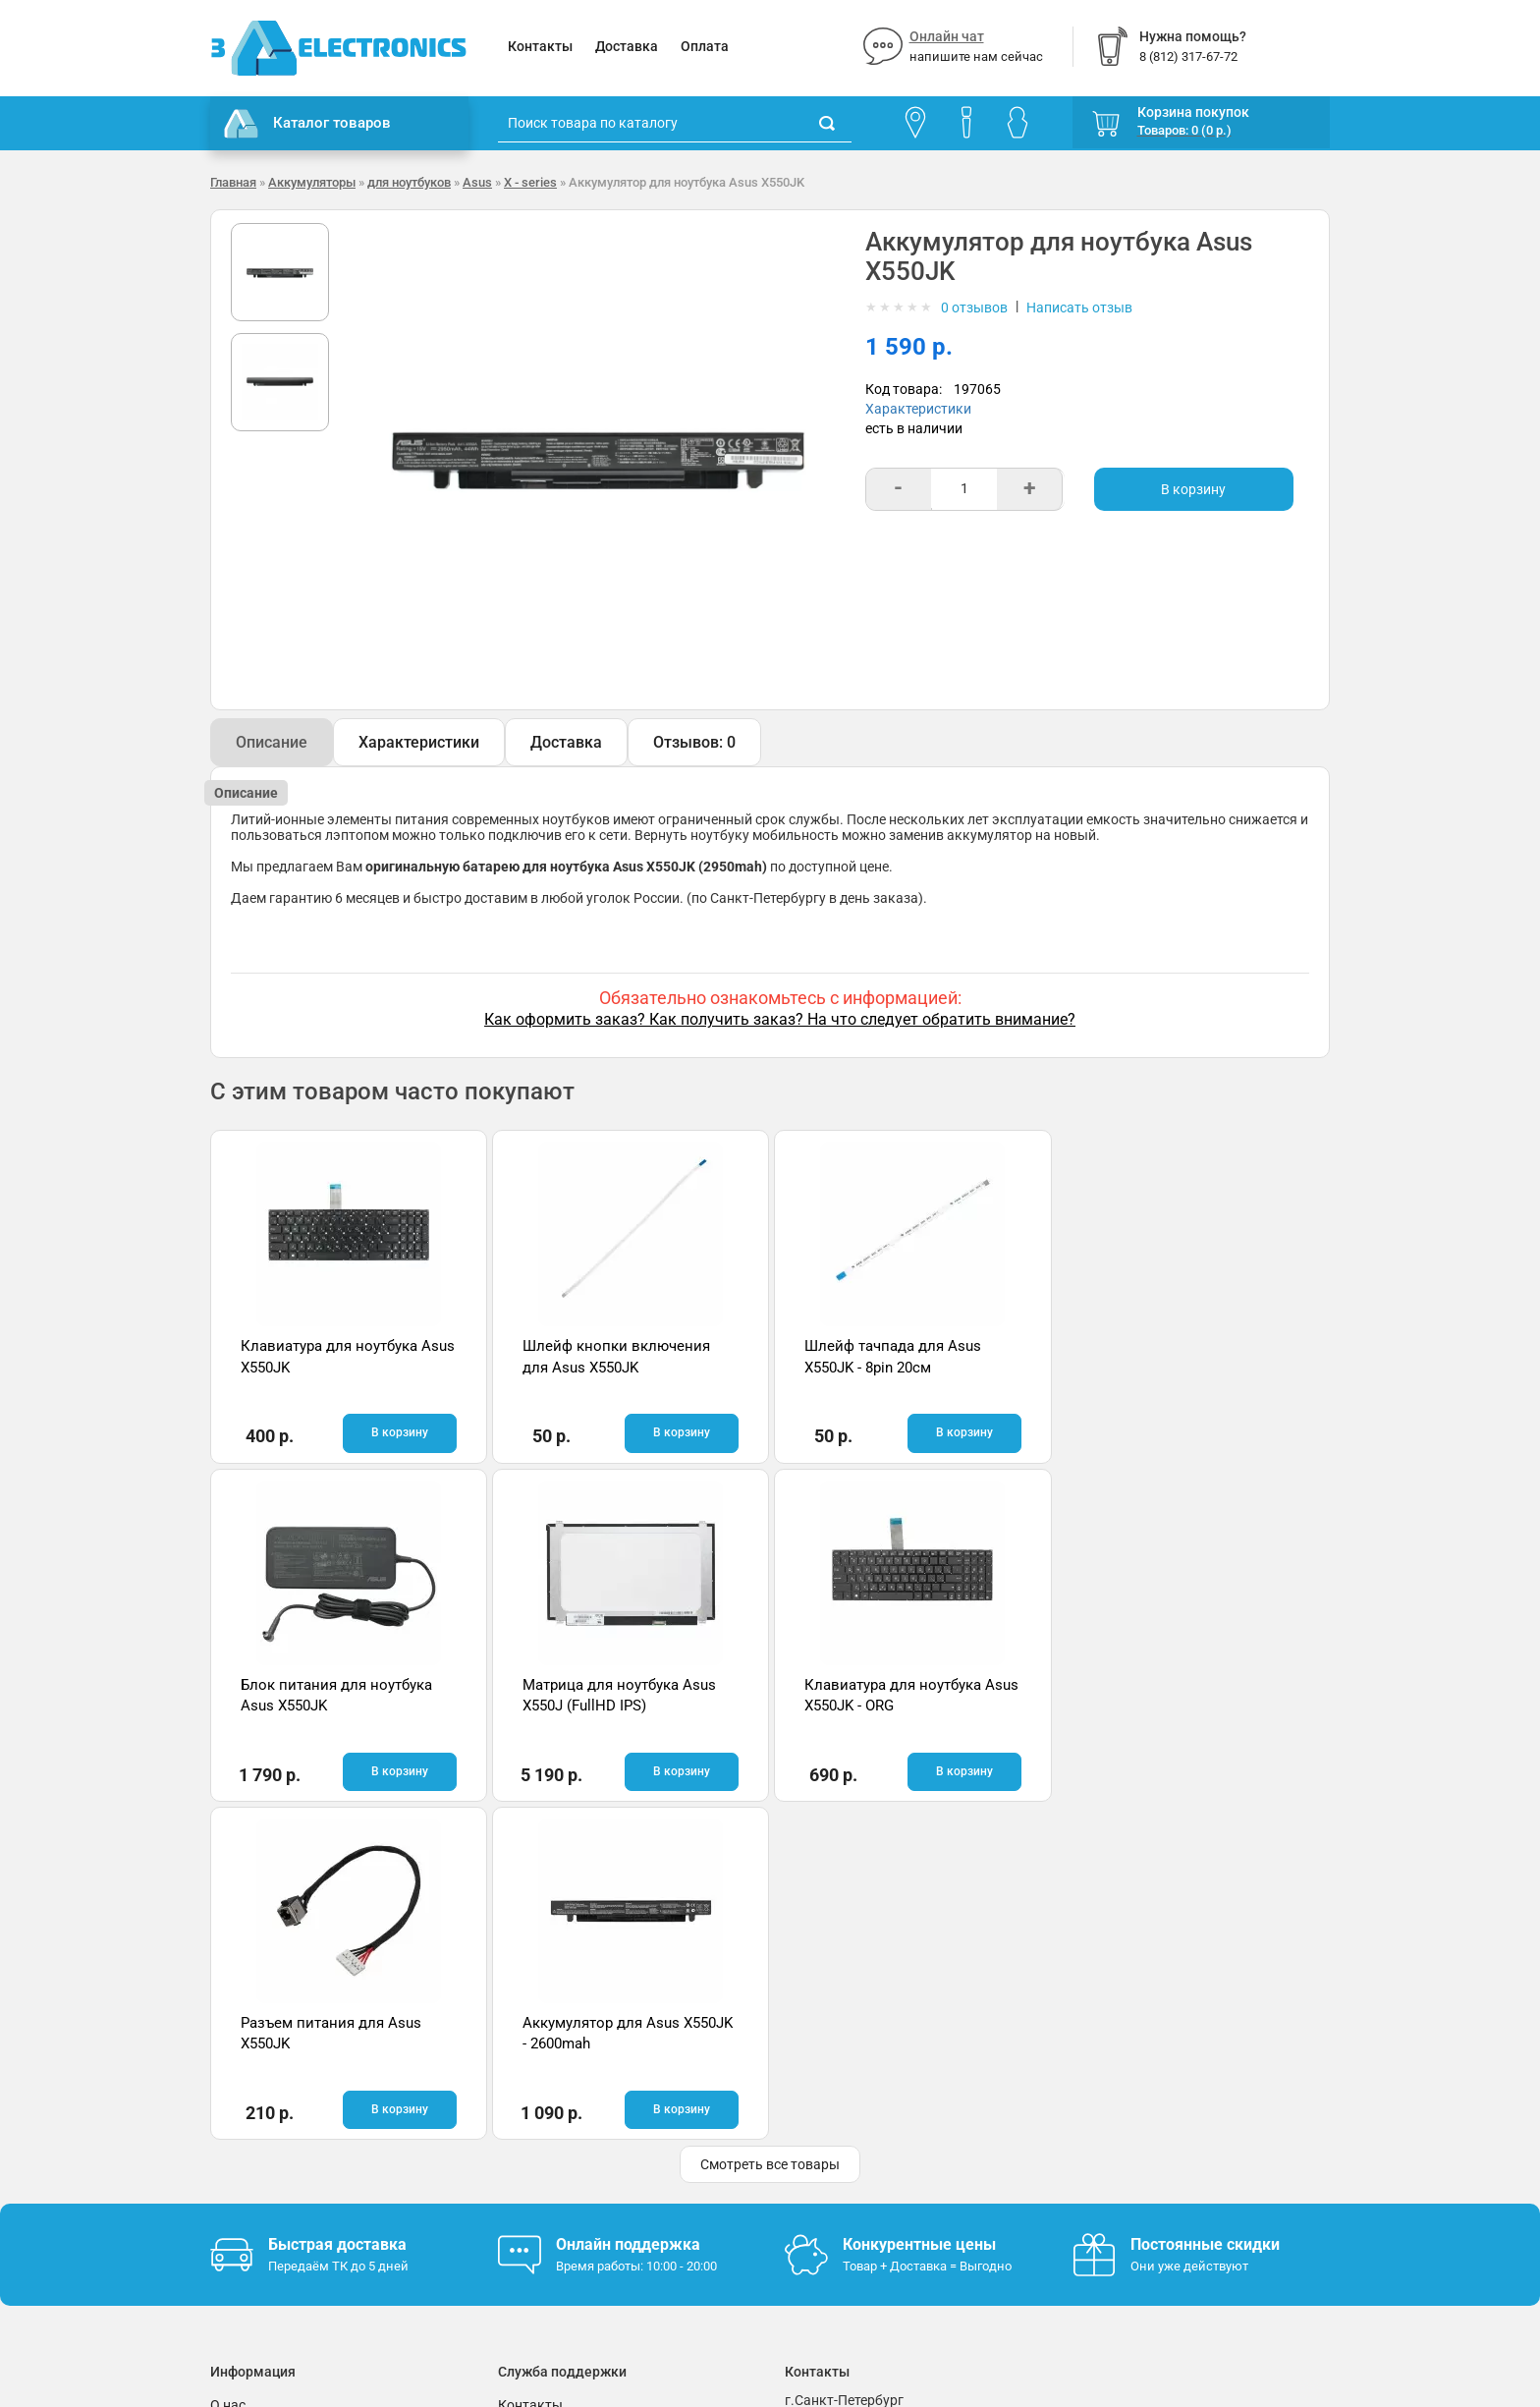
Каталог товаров (307, 124)
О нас (228, 2066)
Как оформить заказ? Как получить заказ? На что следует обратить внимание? (779, 1019)
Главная (233, 182)
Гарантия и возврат (274, 2095)
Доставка (626, 46)
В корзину (1193, 489)
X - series (530, 182)
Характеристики (918, 409)
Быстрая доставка (337, 1905)
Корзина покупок (1193, 112)
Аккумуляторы (312, 182)
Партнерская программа (290, 2184)
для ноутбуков (409, 182)
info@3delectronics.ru (965, 2120)
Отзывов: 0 (694, 742)
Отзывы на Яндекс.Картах (1157, 2098)
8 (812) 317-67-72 (840, 2120)
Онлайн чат (946, 36)
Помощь (525, 2095)
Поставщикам (256, 2154)
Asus (477, 182)
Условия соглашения (278, 2125)
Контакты (540, 46)
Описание (271, 742)
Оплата (705, 46)
